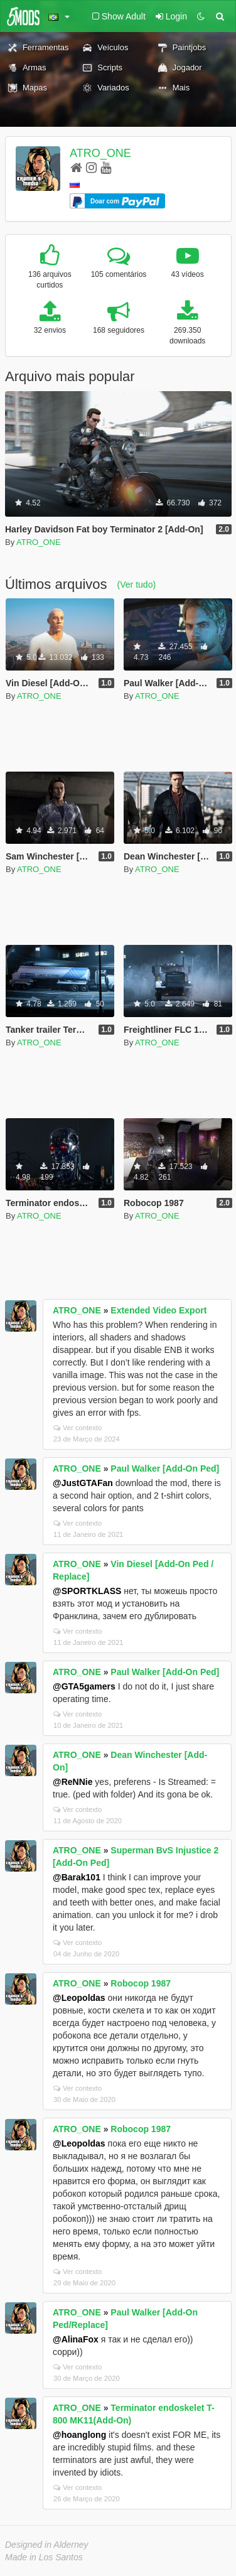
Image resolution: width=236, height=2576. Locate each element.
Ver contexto (77, 1427)
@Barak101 (76, 1877)
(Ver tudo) (136, 584)
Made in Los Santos (44, 2557)
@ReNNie (72, 1782)
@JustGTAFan (83, 1483)
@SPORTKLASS (87, 1591)
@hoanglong (79, 2435)
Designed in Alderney (46, 2545)
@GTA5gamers (84, 1686)
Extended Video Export (158, 1310)
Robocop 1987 (140, 1983)
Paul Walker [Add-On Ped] (164, 1468)
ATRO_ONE (100, 153)
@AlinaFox (76, 2339)
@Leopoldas (79, 1998)
